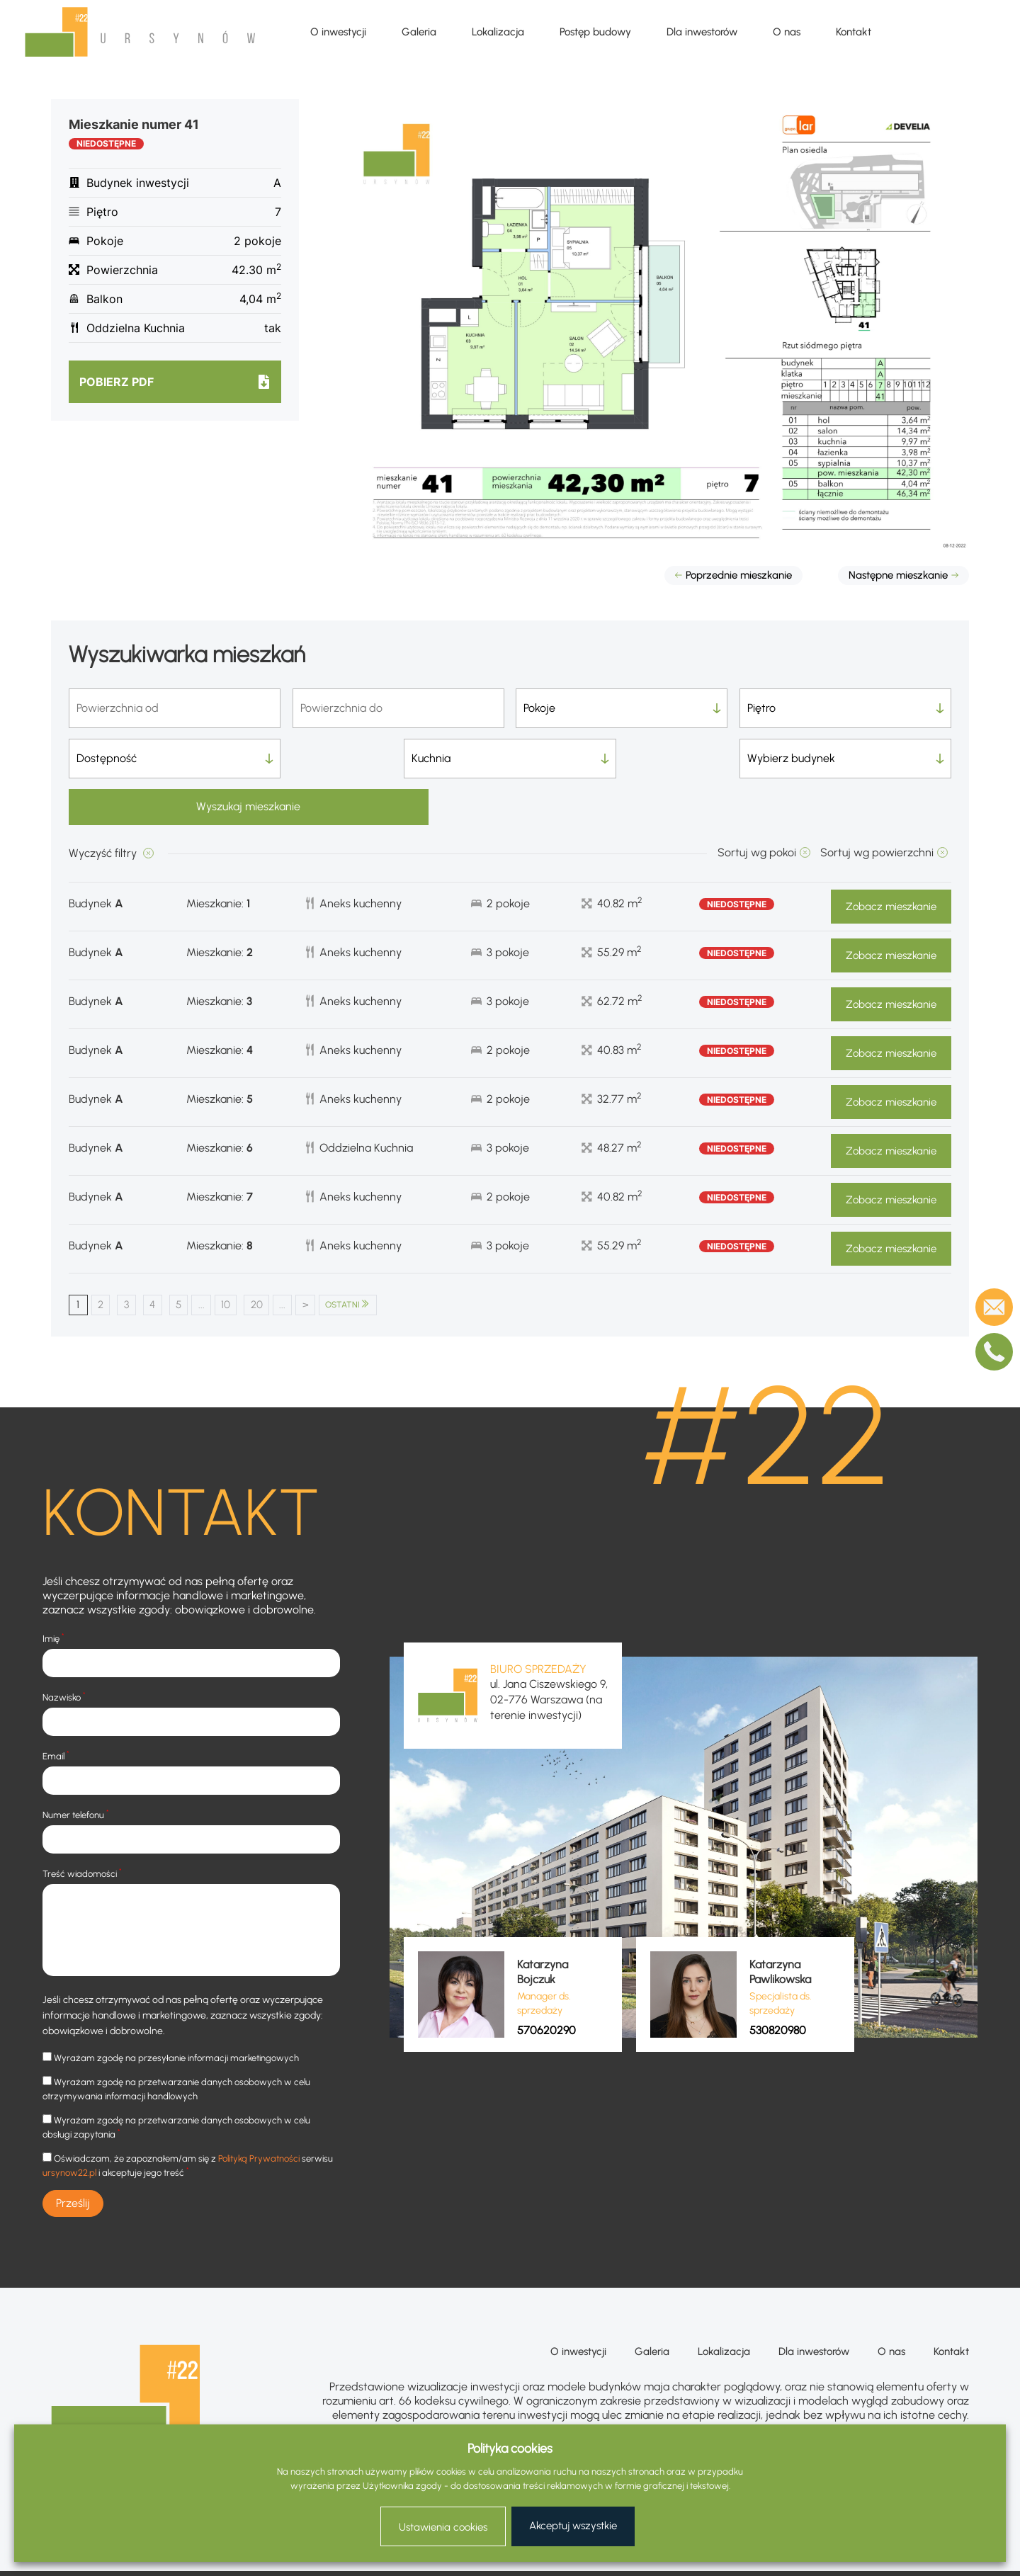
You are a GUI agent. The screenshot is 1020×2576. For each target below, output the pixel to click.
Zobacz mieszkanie (891, 859)
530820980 (777, 1984)
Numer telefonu (75, 1768)
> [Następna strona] (332, 1258)
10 (244, 1258)
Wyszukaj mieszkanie (845, 758)
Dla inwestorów (702, 31)
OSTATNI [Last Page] (378, 1258)
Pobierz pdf (116, 382)
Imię (53, 1592)
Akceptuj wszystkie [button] (573, 2525)
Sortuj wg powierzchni (877, 805)
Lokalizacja (498, 31)
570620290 (546, 1984)
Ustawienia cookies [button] (443, 2527)
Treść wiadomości (82, 1827)
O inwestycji (338, 31)
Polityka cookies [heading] (510, 2448)
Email (55, 1709)
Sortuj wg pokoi (757, 805)
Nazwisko (64, 1651)
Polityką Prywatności (259, 2112)
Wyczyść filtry (104, 806)
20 (278, 1258)
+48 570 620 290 (925, 2418)
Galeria (419, 31)
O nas (786, 31)
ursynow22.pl (69, 2126)
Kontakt (853, 31)
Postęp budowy (595, 31)
